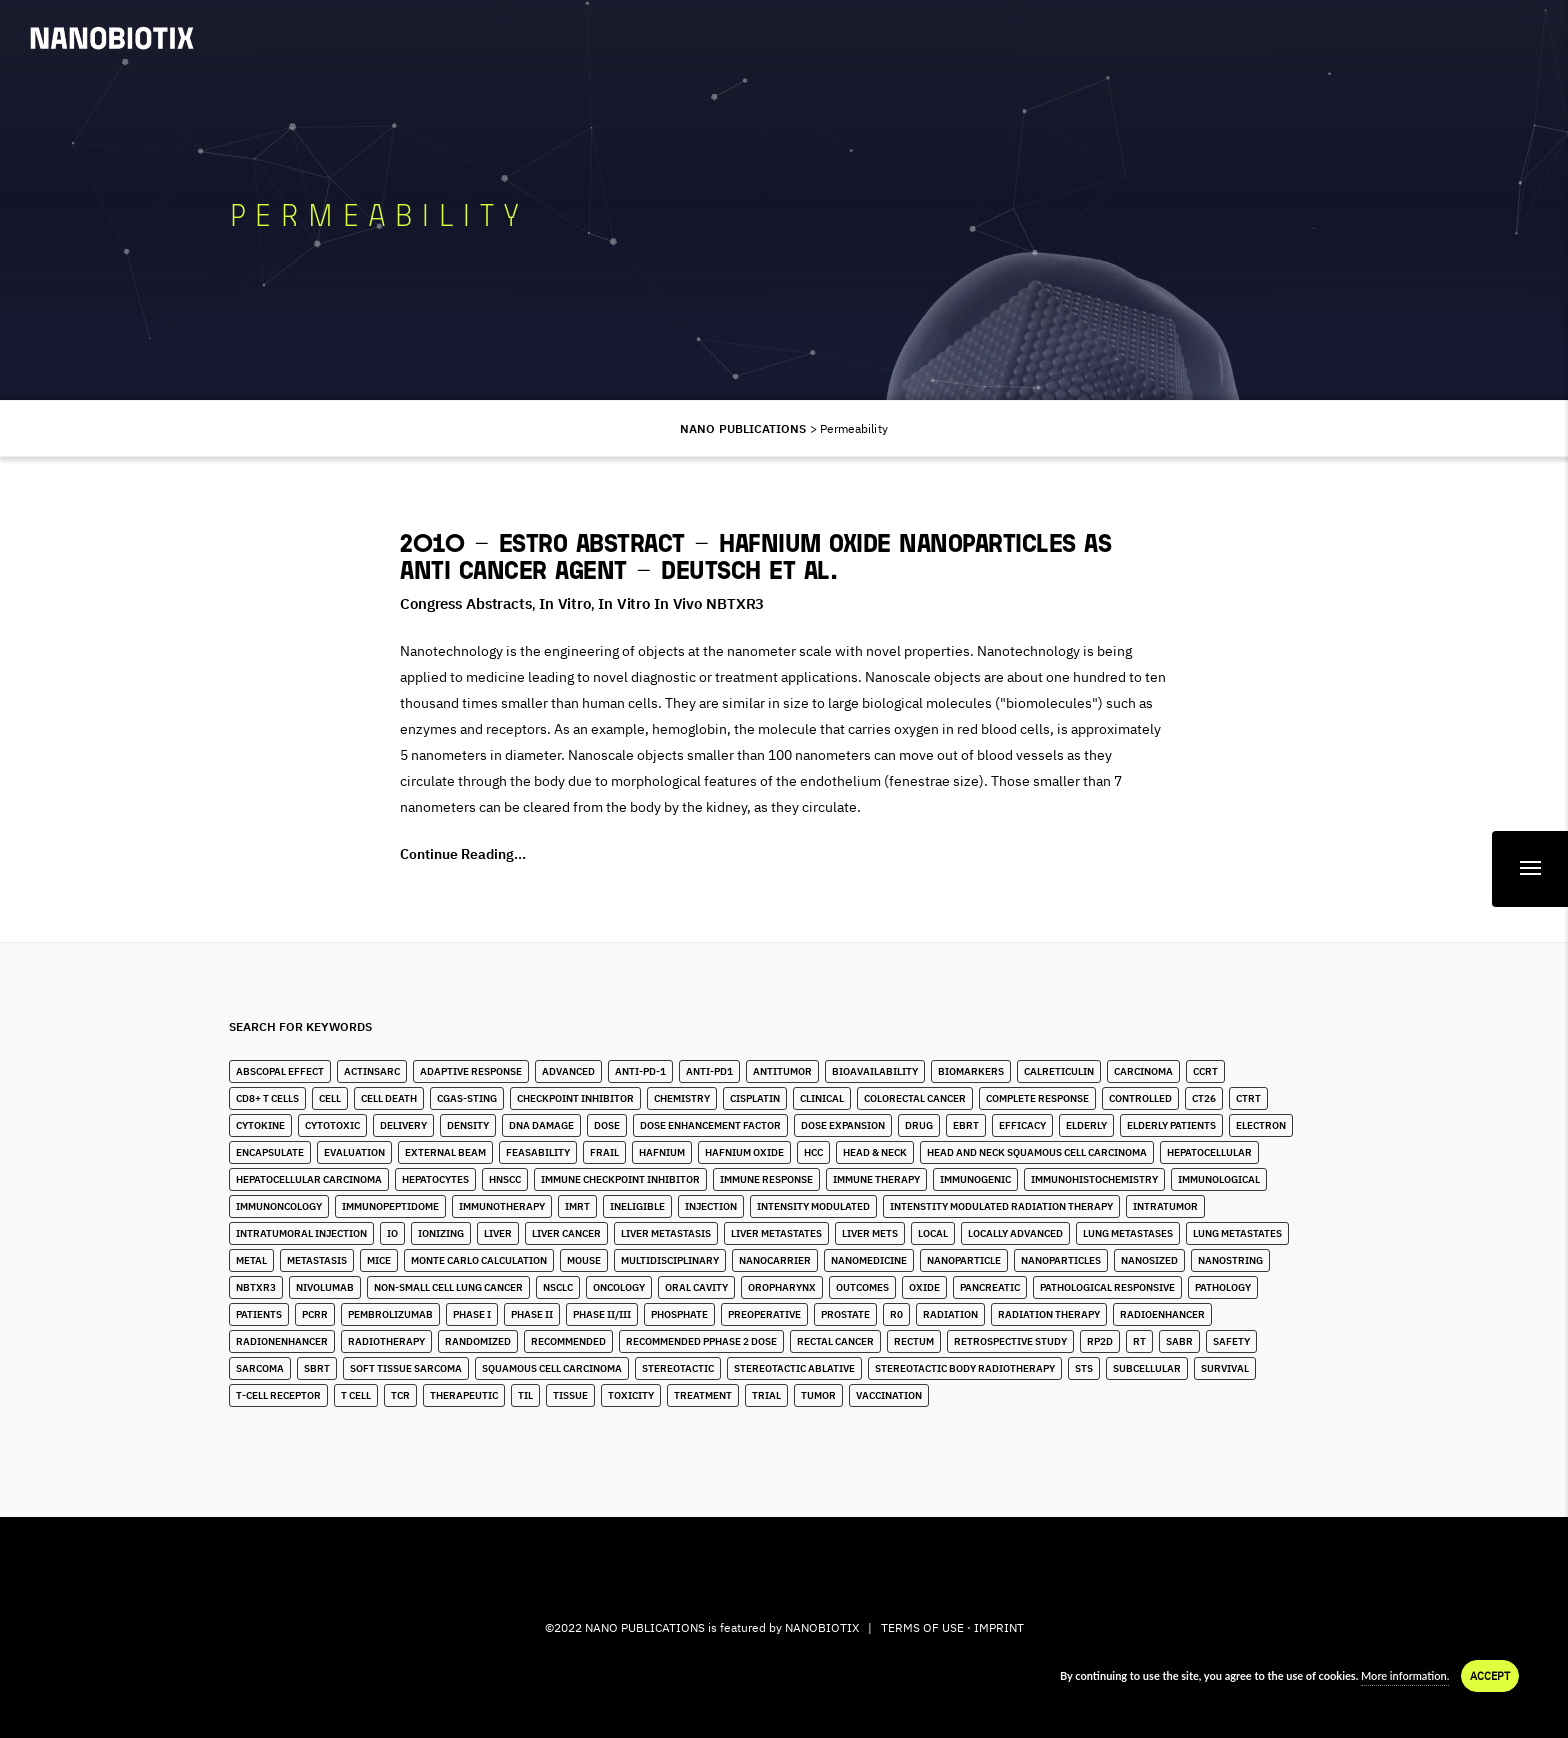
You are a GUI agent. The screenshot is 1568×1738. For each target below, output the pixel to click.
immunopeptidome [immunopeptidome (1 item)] (390, 1206)
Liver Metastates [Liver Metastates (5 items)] (776, 1233)
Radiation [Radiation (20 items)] (950, 1314)
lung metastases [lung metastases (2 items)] (1128, 1233)
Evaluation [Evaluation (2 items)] (354, 1152)
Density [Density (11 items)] (468, 1125)
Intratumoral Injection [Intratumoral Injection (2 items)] (301, 1233)
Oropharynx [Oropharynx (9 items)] (782, 1287)
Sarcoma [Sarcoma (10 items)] (260, 1368)
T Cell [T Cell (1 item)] (356, 1395)
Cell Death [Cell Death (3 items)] (389, 1098)
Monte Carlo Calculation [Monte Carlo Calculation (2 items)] (479, 1260)
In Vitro (565, 603)
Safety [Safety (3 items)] (1231, 1341)
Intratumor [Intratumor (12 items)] (1165, 1206)
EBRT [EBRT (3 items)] (966, 1125)
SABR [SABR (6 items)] (1179, 1341)
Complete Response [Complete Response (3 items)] (1037, 1098)
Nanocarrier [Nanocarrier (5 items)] (775, 1260)
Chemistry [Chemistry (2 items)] (682, 1098)
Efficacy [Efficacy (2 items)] (1022, 1125)
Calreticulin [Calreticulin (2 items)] (1059, 1071)
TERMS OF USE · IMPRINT (952, 1627)
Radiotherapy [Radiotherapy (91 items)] (386, 1341)
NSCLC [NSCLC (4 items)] (558, 1287)
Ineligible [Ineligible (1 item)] (637, 1206)
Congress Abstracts (466, 603)
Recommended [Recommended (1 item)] (568, 1341)
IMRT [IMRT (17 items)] (577, 1206)
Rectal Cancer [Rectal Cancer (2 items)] (835, 1341)
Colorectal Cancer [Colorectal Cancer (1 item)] (915, 1098)
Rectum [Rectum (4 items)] (914, 1341)
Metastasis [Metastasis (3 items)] (317, 1260)
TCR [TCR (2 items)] (400, 1395)
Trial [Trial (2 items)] (766, 1395)
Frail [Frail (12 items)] (604, 1152)
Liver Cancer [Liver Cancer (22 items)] (566, 1233)
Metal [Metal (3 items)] (251, 1260)
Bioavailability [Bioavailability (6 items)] (875, 1071)
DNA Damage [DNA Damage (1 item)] (541, 1125)
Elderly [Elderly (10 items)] (1086, 1125)
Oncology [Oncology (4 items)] (619, 1287)
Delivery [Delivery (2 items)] (403, 1125)
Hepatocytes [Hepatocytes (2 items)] (435, 1179)
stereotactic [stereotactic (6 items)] (678, 1368)
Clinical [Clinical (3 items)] (822, 1098)
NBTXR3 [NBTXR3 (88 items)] (256, 1287)
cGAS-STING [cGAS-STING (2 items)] (467, 1098)
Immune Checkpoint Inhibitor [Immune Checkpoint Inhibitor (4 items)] (620, 1179)
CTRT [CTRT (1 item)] (1248, 1098)
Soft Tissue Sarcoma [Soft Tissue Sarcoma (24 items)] (406, 1368)
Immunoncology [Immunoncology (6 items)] (279, 1206)
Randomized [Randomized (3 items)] (478, 1341)
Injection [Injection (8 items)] (711, 1206)
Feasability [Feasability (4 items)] (538, 1152)
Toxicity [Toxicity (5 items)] (631, 1395)
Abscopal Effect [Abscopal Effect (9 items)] (280, 1071)
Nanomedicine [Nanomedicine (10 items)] (869, 1260)
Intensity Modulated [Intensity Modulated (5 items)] (813, 1206)
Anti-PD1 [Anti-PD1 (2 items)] (709, 1071)
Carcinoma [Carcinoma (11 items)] (1143, 1071)
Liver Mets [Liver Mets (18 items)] (870, 1233)
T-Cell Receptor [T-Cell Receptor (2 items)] (278, 1395)
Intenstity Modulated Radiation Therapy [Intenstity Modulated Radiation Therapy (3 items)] (1001, 1206)
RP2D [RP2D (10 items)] (1100, 1341)
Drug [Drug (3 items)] (919, 1125)
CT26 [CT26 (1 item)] (1204, 1098)
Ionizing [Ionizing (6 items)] (441, 1233)
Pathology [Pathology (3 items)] (1223, 1287)
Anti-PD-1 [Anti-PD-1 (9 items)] (640, 1071)
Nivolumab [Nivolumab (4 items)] (325, 1287)
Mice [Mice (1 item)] (379, 1260)
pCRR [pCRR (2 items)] (315, 1314)
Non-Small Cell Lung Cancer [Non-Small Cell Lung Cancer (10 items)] (448, 1287)
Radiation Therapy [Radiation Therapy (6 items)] (1049, 1314)
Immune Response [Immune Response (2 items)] (766, 1179)
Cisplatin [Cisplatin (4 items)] (755, 1098)
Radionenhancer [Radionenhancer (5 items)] (282, 1341)
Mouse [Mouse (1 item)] (584, 1260)
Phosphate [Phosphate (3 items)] (679, 1314)
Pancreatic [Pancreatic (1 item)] (990, 1287)
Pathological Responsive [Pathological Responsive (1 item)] (1107, 1287)
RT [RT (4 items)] (1139, 1341)
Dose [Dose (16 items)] (607, 1125)
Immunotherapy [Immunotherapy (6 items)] (502, 1206)
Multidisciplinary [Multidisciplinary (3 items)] (670, 1260)
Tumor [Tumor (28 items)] (818, 1395)
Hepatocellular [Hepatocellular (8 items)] (1209, 1152)
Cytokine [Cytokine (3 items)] (260, 1125)
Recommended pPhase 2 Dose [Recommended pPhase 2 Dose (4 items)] (701, 1341)
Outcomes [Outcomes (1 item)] (862, 1287)
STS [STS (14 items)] (1084, 1368)
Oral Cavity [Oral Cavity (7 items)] (696, 1287)
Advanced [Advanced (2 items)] (568, 1071)
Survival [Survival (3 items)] (1225, 1368)
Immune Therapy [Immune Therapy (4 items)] (876, 1179)
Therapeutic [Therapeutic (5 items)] (464, 1395)
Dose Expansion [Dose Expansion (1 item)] (843, 1125)
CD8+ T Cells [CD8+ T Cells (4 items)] (267, 1098)
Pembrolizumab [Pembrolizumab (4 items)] (390, 1314)
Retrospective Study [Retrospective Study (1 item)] (1010, 1341)
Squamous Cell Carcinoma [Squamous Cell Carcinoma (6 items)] (552, 1368)
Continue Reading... (463, 854)
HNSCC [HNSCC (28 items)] (505, 1179)
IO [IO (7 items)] (392, 1233)
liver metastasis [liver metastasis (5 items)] (666, 1233)
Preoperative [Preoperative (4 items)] (764, 1314)
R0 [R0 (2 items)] (896, 1314)
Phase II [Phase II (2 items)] (532, 1314)
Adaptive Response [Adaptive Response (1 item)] (471, 1071)
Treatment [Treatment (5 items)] (703, 1395)
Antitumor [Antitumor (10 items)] (782, 1071)
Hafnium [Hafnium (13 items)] (662, 1152)
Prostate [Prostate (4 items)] (845, 1314)
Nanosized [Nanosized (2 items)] (1149, 1260)
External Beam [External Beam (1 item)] (445, 1152)
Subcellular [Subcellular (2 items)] (1147, 1368)
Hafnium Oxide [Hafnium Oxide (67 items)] (744, 1152)
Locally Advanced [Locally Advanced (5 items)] (1015, 1233)
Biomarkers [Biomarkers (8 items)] (971, 1071)
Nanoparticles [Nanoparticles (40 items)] (1061, 1260)
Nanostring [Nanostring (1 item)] (1230, 1260)
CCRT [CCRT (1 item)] (1205, 1071)
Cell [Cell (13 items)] (330, 1098)
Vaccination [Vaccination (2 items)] (889, 1395)
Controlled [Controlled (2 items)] (1140, 1098)
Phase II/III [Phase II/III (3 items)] (602, 1314)
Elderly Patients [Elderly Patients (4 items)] (1171, 1125)
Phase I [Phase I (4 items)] (472, 1314)
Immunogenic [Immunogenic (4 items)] (975, 1179)
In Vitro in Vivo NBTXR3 (681, 603)
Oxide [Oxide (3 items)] (924, 1287)
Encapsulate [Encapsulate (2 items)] (270, 1152)
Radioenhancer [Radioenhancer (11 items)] (1162, 1314)
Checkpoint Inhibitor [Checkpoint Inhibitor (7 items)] (575, 1098)
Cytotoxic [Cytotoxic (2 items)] (332, 1125)
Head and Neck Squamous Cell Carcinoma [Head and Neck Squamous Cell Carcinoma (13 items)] (1037, 1152)
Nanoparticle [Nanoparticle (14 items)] (964, 1260)
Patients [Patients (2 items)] (259, 1314)
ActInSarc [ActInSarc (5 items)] (372, 1071)
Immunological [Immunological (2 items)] (1219, 1179)
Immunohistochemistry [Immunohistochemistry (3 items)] (1094, 1179)
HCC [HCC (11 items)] (813, 1152)
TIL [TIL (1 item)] (525, 1395)
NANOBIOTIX (822, 1627)
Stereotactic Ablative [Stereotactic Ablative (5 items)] (794, 1368)
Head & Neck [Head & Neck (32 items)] (875, 1152)
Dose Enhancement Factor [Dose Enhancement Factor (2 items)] (710, 1125)
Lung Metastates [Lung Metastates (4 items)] (1237, 1233)
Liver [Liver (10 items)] (498, 1233)
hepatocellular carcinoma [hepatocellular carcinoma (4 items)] (309, 1179)
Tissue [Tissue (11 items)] (570, 1395)
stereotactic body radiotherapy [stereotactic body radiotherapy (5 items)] (965, 1368)
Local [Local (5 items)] (933, 1233)
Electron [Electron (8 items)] (1261, 1125)
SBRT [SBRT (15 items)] (317, 1368)
